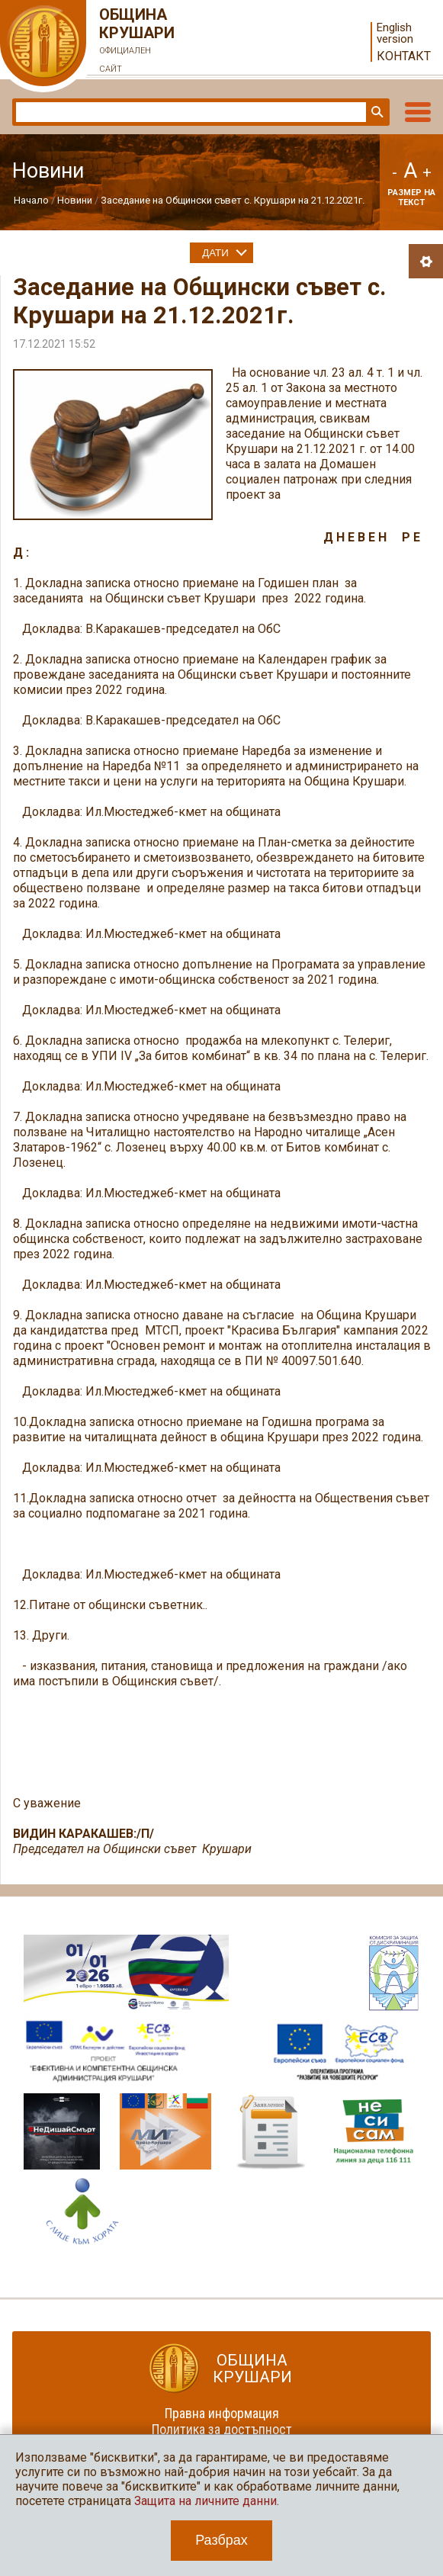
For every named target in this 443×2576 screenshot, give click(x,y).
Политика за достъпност (222, 2429)
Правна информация (222, 2413)
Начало (31, 200)
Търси (376, 112)
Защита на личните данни (205, 2501)
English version (395, 33)
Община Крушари (137, 42)
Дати (215, 253)
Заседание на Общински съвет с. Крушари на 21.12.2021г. (232, 200)
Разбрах (221, 2540)
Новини (74, 200)
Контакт (404, 56)
